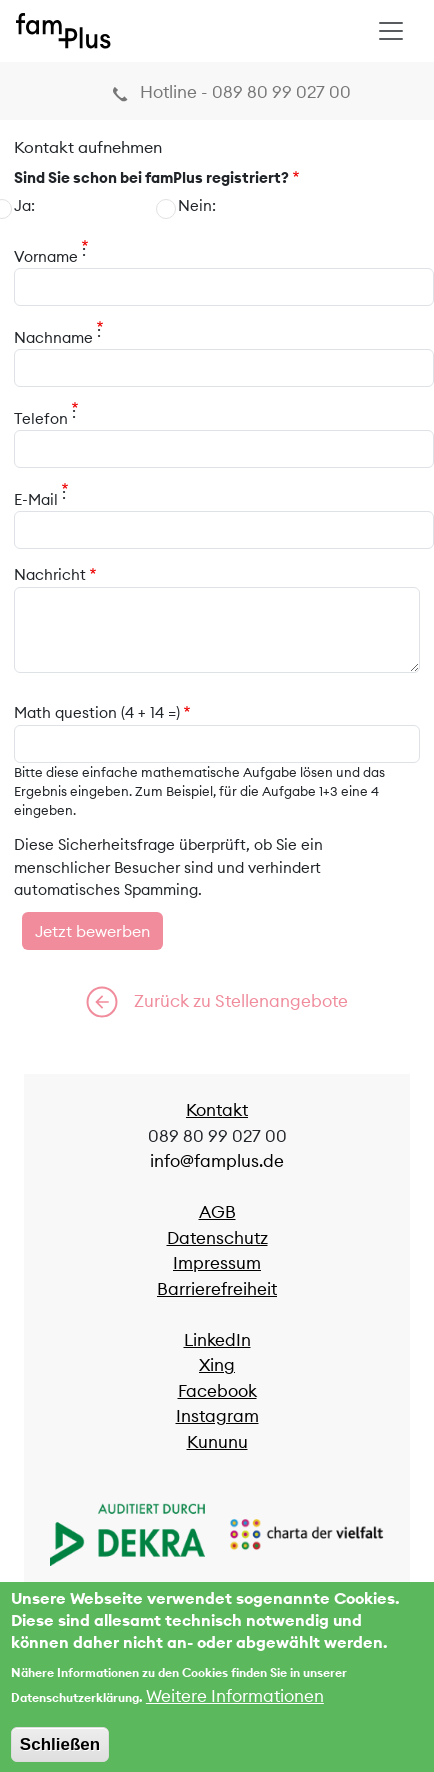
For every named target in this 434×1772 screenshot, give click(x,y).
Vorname (46, 256)
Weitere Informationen (235, 1710)
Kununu (217, 1442)
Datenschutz (217, 1238)
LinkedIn (217, 1340)
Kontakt (217, 1110)
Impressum (217, 1263)
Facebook (217, 1391)
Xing (217, 1365)
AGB (217, 1212)
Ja (22, 205)
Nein (195, 205)
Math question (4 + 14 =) (97, 712)
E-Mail (36, 499)
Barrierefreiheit (217, 1289)
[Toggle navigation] (391, 31)
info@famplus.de (217, 1161)
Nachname (53, 337)
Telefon (41, 418)
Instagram (217, 1416)
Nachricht (50, 574)
